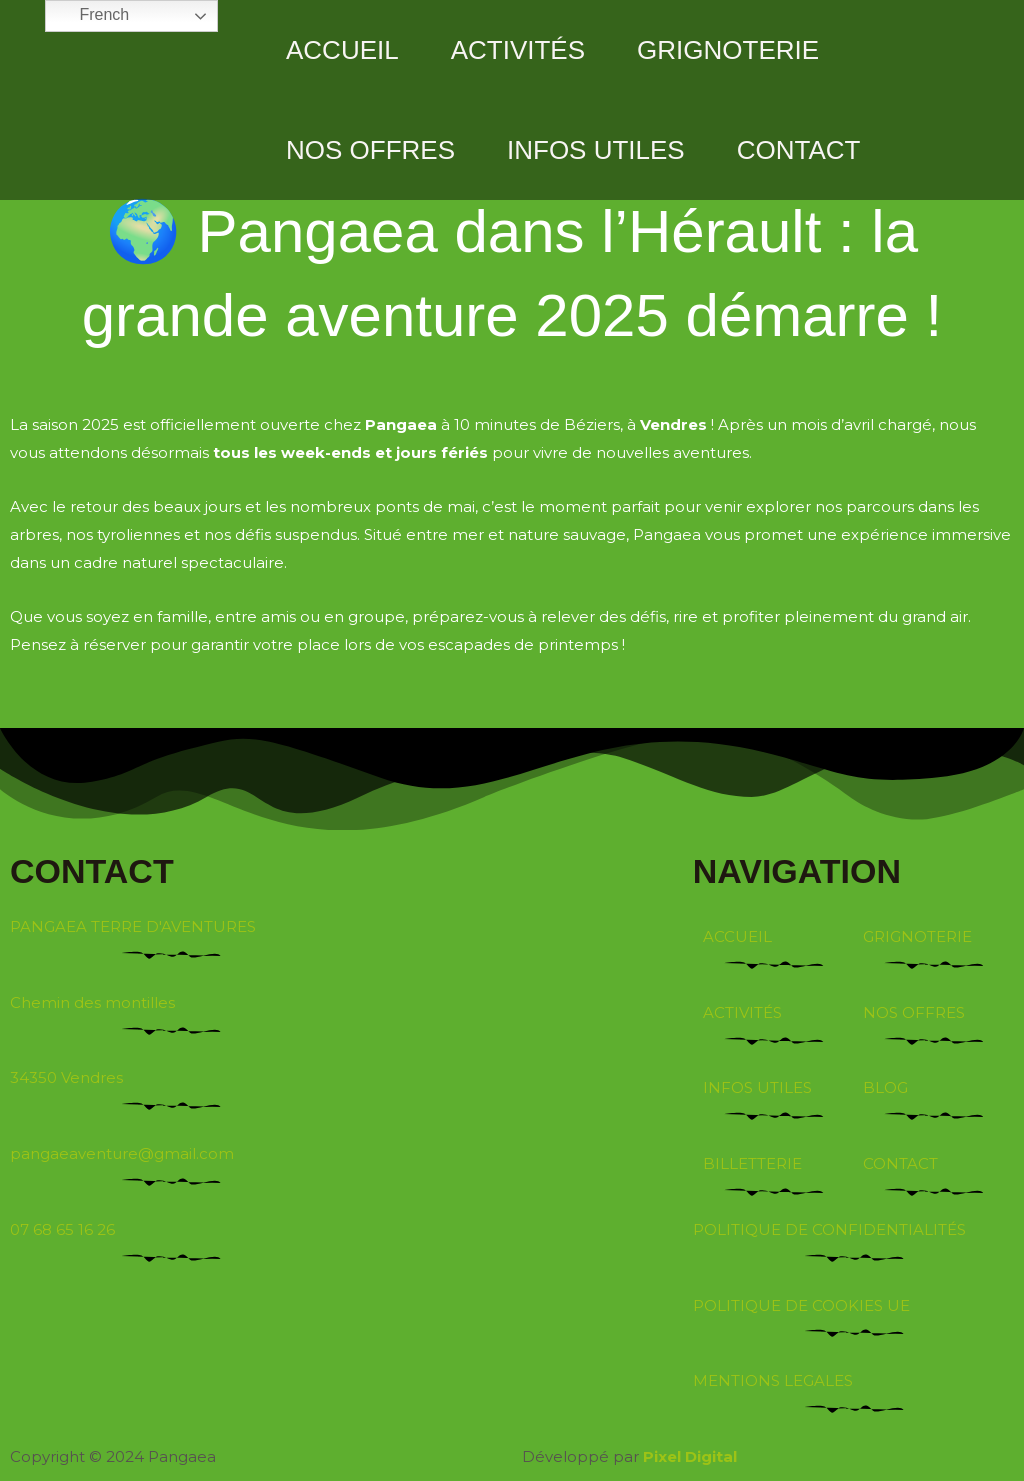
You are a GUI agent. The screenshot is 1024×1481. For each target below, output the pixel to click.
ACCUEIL (342, 50)
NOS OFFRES (370, 150)
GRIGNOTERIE (728, 50)
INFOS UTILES (596, 150)
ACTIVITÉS (518, 50)
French (90, 16)
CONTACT (799, 150)
